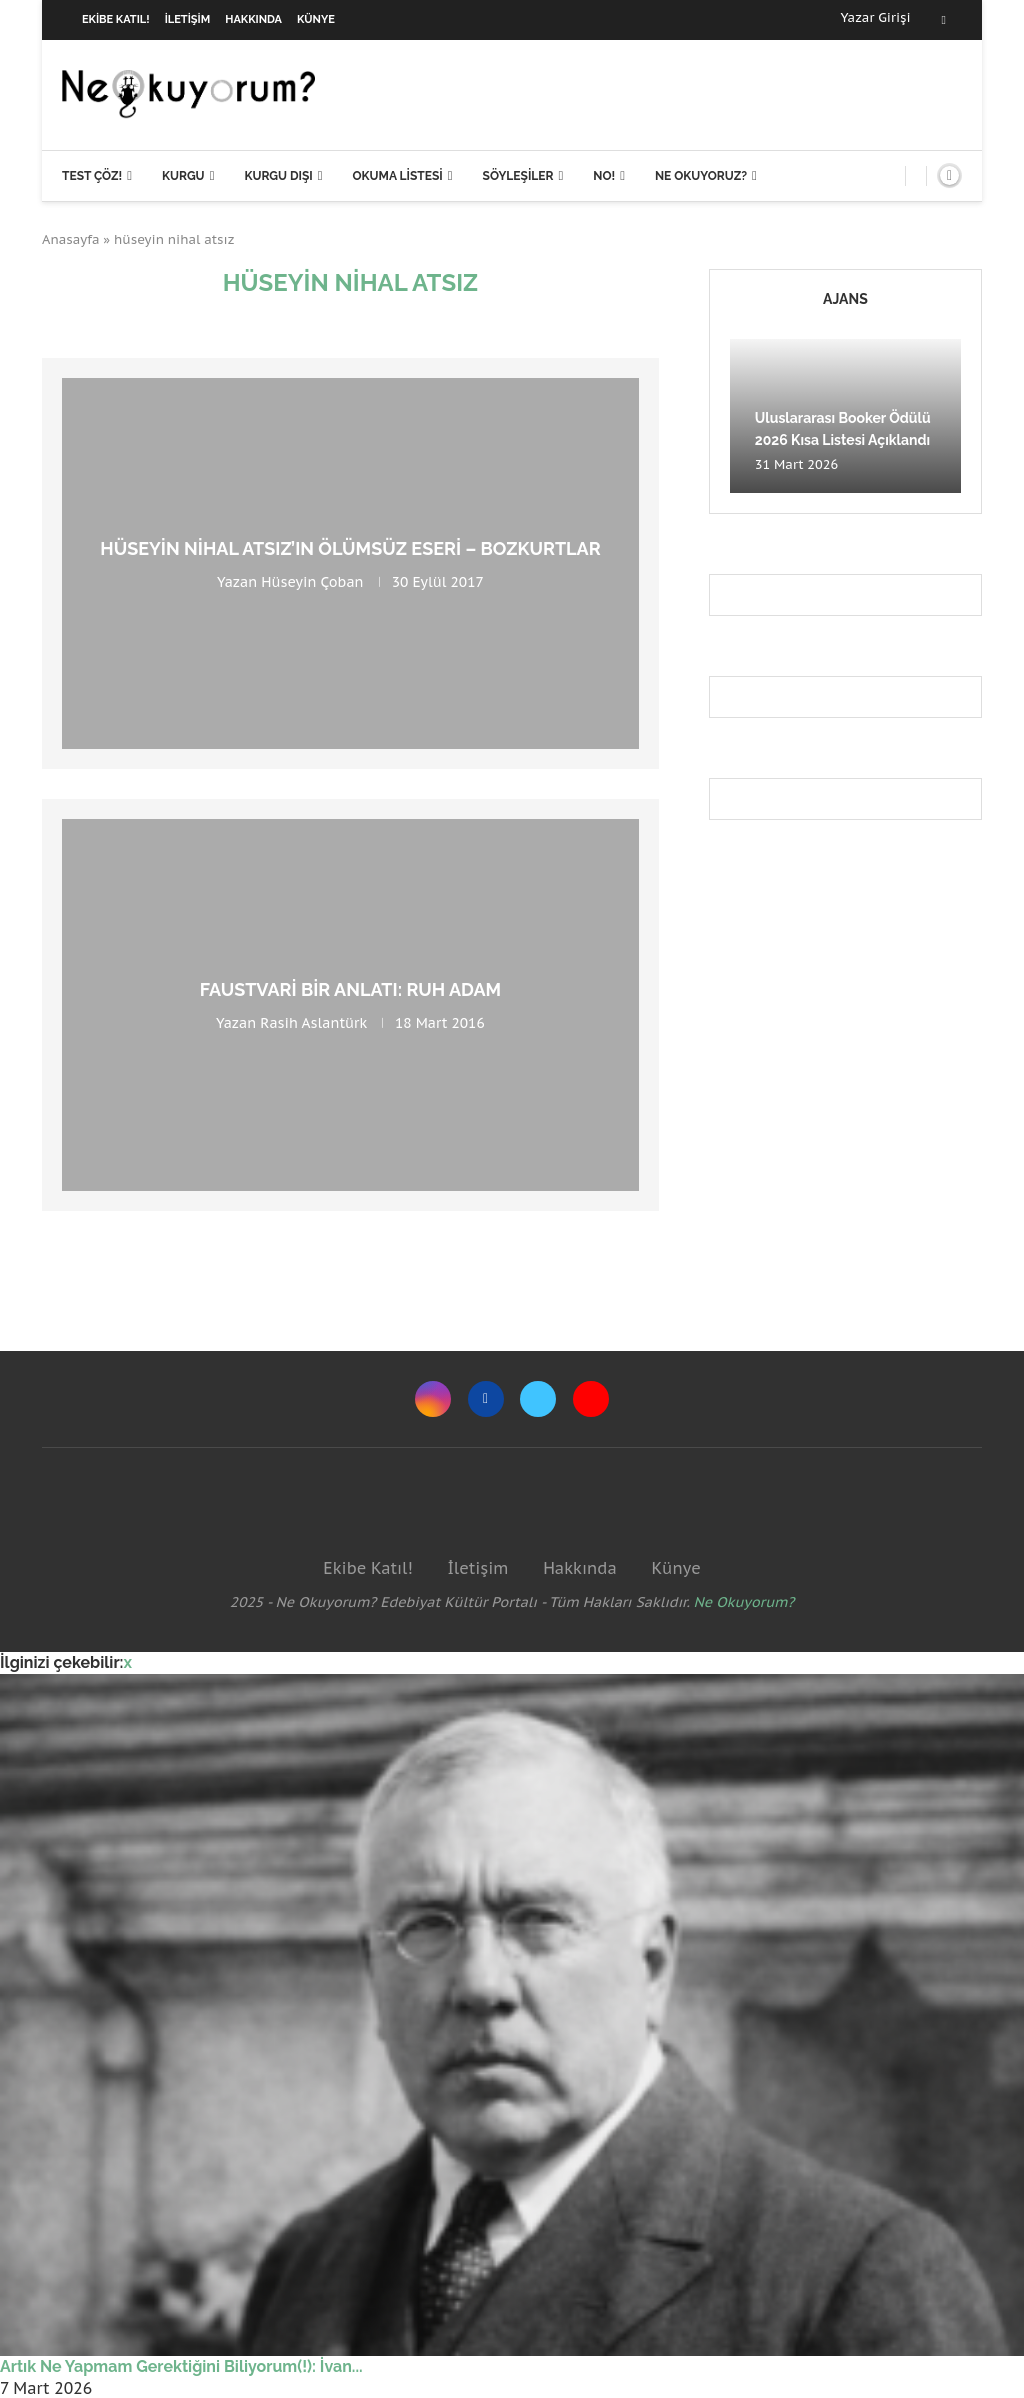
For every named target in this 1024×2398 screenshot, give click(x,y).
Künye (316, 19)
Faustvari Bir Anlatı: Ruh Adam (351, 989)
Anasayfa (71, 239)
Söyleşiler (518, 176)
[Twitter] (538, 1399)
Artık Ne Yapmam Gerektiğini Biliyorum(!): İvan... (181, 2366)
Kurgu (183, 176)
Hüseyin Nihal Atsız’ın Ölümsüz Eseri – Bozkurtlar (350, 548)
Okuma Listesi (397, 176)
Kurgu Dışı (278, 176)
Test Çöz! (92, 176)
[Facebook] (944, 20)
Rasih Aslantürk (313, 1023)
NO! (604, 176)
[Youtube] (591, 1399)
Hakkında (253, 19)
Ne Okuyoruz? (701, 176)
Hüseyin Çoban (312, 582)
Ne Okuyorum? (744, 1602)
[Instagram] (433, 1399)
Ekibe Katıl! (116, 19)
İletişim (188, 19)
